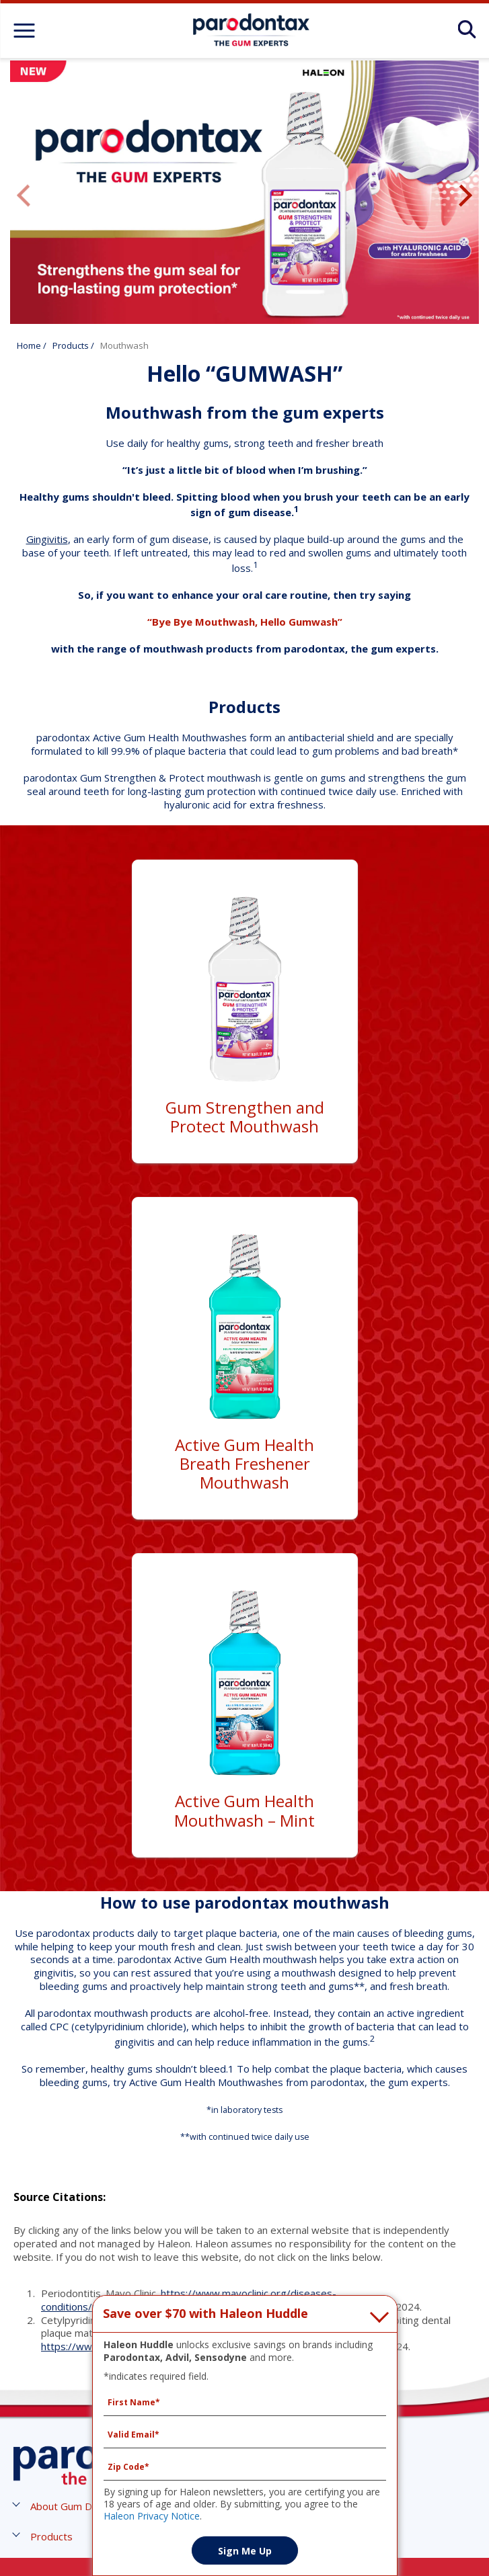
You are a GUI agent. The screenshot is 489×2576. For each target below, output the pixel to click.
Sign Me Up (245, 2550)
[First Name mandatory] (245, 2402)
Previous (23, 196)
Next (465, 196)
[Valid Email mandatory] (245, 2434)
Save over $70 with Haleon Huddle (205, 2313)
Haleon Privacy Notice (152, 2515)
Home (29, 345)
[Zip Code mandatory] (245, 2467)
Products (70, 345)
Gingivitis (47, 539)
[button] (76, 2506)
